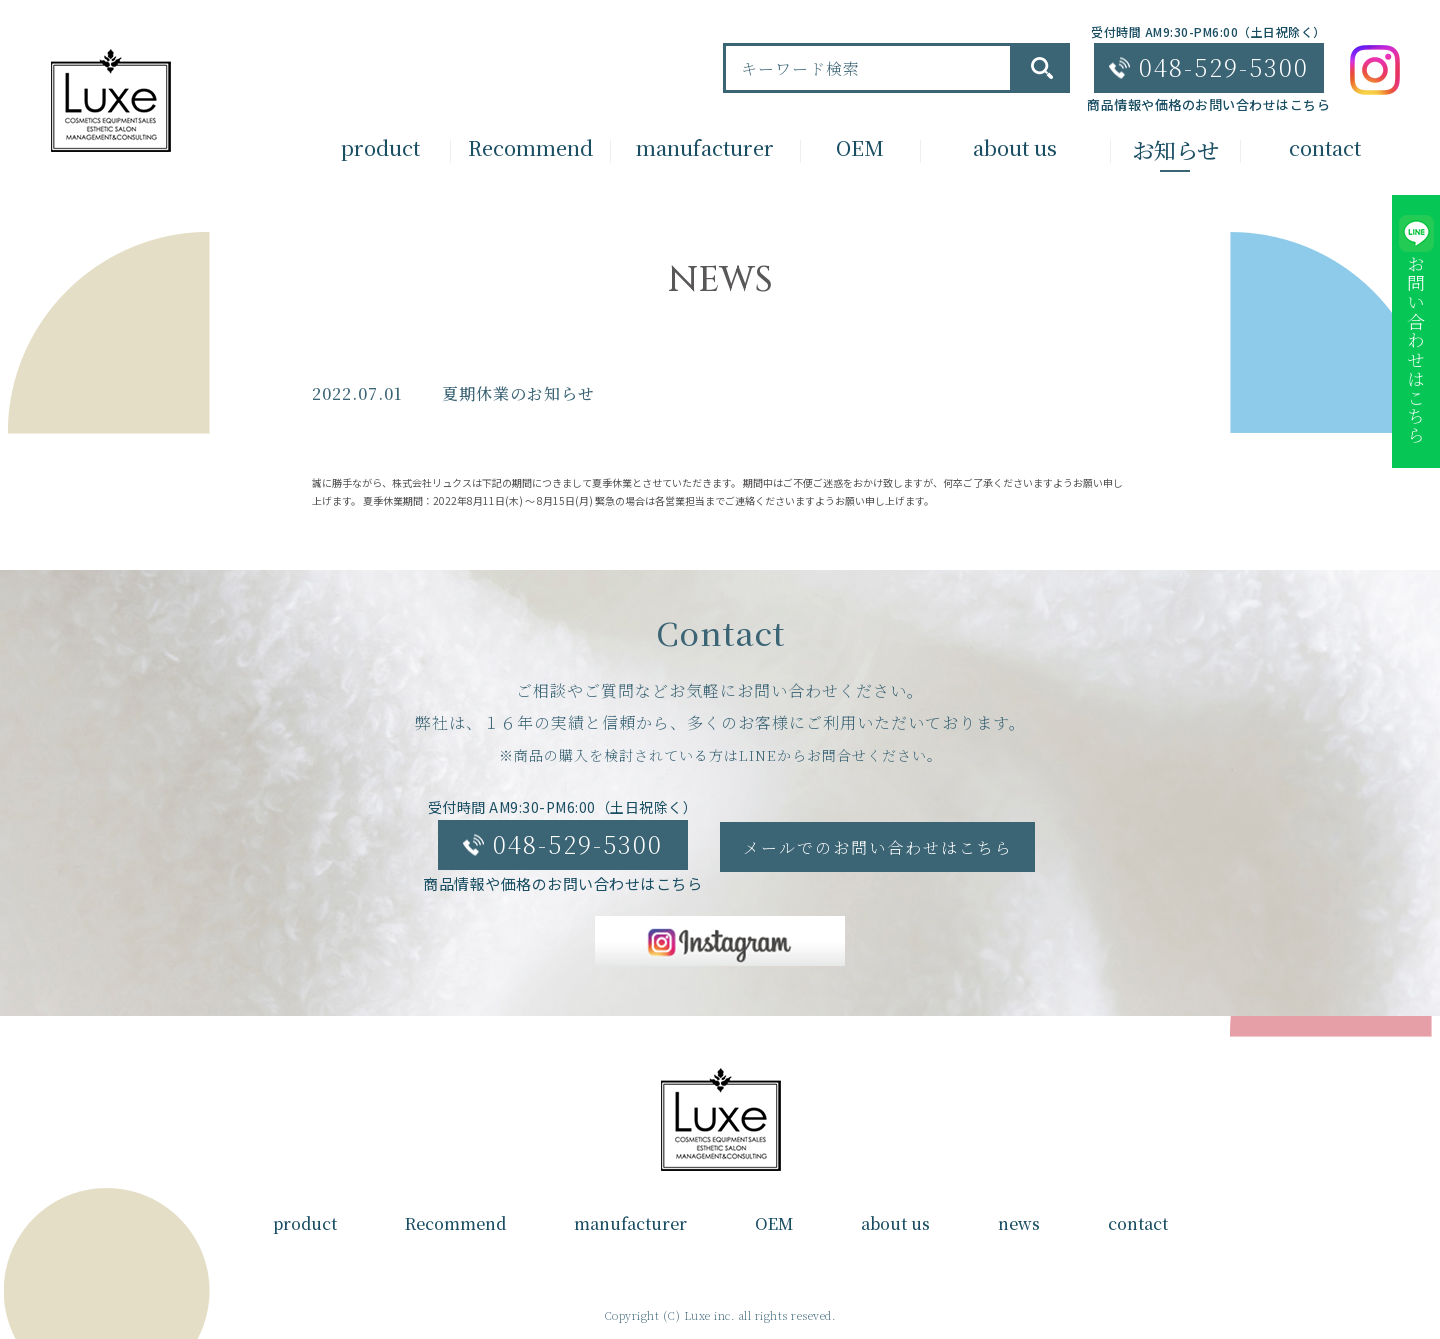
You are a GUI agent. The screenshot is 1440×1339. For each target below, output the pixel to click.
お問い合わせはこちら (1416, 350)
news (1019, 1223)
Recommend (455, 1223)
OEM (774, 1223)
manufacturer (630, 1223)
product (305, 1223)
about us (895, 1223)
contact (1138, 1223)
